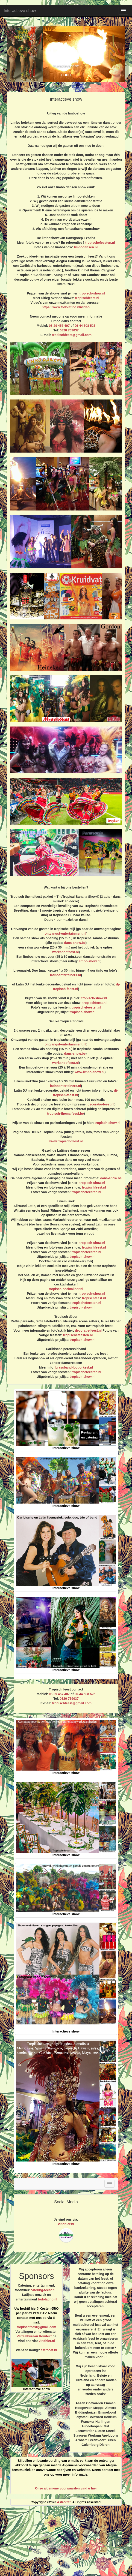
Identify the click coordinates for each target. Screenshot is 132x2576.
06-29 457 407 (59, 325)
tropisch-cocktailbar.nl (66, 1289)
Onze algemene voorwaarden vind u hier (66, 2488)
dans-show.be (75, 943)
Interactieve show (20, 10)
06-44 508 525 (84, 325)
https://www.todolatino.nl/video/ (66, 307)
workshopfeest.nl (65, 952)
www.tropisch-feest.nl (66, 1141)
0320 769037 (69, 330)
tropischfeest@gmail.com (71, 335)
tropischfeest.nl (87, 298)
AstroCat (63, 2502)
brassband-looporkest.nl (74, 1367)
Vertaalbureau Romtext (34, 2336)
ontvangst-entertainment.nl (65, 933)
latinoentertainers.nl (65, 975)
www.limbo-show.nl (90, 1072)
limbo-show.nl (89, 961)
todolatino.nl (47, 2299)
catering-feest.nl (43, 2290)
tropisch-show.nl (92, 293)
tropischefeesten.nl (100, 242)
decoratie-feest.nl (101, 1104)
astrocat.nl (49, 2350)
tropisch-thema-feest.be (65, 1113)
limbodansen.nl (86, 247)
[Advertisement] (69, 2542)
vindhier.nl (66, 2224)
